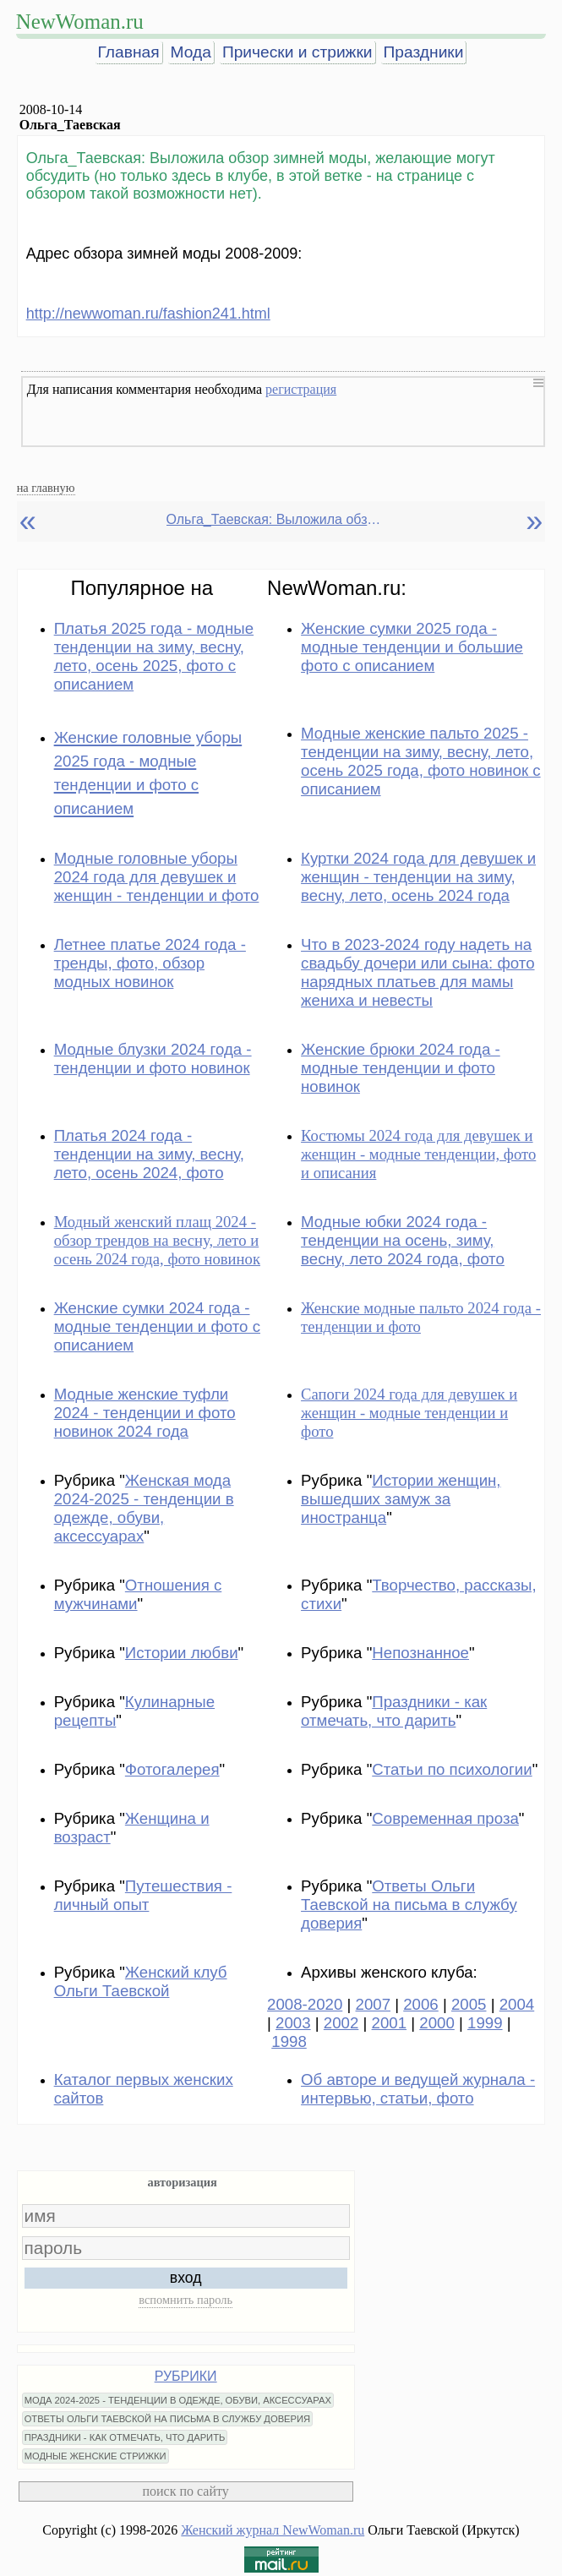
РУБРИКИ (186, 2376)
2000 (437, 2023)
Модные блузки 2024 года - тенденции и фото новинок (153, 1058)
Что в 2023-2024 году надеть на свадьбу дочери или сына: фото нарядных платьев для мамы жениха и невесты (417, 972)
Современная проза (445, 1818)
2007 (373, 2004)
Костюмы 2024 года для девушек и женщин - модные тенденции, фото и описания (418, 1154)
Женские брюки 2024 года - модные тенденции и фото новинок (400, 1067)
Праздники (424, 52)
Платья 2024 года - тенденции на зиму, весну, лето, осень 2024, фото (149, 1154)
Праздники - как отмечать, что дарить (394, 1711)
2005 (469, 2004)
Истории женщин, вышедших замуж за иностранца (400, 1498)
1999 (485, 2023)
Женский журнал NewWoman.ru (272, 2530)
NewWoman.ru (80, 21)
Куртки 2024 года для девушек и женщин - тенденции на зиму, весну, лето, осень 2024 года (418, 876)
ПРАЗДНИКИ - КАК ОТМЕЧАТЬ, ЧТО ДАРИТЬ (125, 2437)
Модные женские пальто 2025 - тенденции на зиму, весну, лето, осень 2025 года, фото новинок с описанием (421, 761)
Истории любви (181, 1653)
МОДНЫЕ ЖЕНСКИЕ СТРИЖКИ (95, 2456)
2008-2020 (304, 2004)
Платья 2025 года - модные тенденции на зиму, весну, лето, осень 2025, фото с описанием (154, 656)
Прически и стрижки (297, 52)
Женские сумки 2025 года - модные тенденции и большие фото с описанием (412, 646)
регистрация (300, 389)
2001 (389, 2023)
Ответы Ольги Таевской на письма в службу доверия (409, 1904)
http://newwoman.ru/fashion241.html (148, 313)
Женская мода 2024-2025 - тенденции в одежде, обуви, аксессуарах (144, 1508)
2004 (517, 2004)
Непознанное (420, 1653)
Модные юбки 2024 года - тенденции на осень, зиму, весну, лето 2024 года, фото (403, 1240)
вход (186, 2277)
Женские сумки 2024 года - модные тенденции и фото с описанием (157, 1326)
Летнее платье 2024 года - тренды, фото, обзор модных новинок (150, 963)
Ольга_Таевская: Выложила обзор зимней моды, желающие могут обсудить (276, 519)
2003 (293, 2023)
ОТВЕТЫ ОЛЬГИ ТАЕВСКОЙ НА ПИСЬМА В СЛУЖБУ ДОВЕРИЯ (168, 2419)
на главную (46, 487)
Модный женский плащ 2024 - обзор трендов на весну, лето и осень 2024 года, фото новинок (157, 1240)
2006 (421, 2004)
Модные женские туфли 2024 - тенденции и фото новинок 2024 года (145, 1412)
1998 (289, 2041)
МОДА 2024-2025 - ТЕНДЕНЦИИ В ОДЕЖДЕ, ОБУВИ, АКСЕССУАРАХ (178, 2400)
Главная (129, 52)
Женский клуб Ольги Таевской (140, 1981)
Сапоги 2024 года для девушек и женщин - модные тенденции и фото (409, 1412)
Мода (191, 52)
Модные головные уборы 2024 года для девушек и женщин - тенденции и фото (156, 876)
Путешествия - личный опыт (143, 1895)
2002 (341, 2023)
